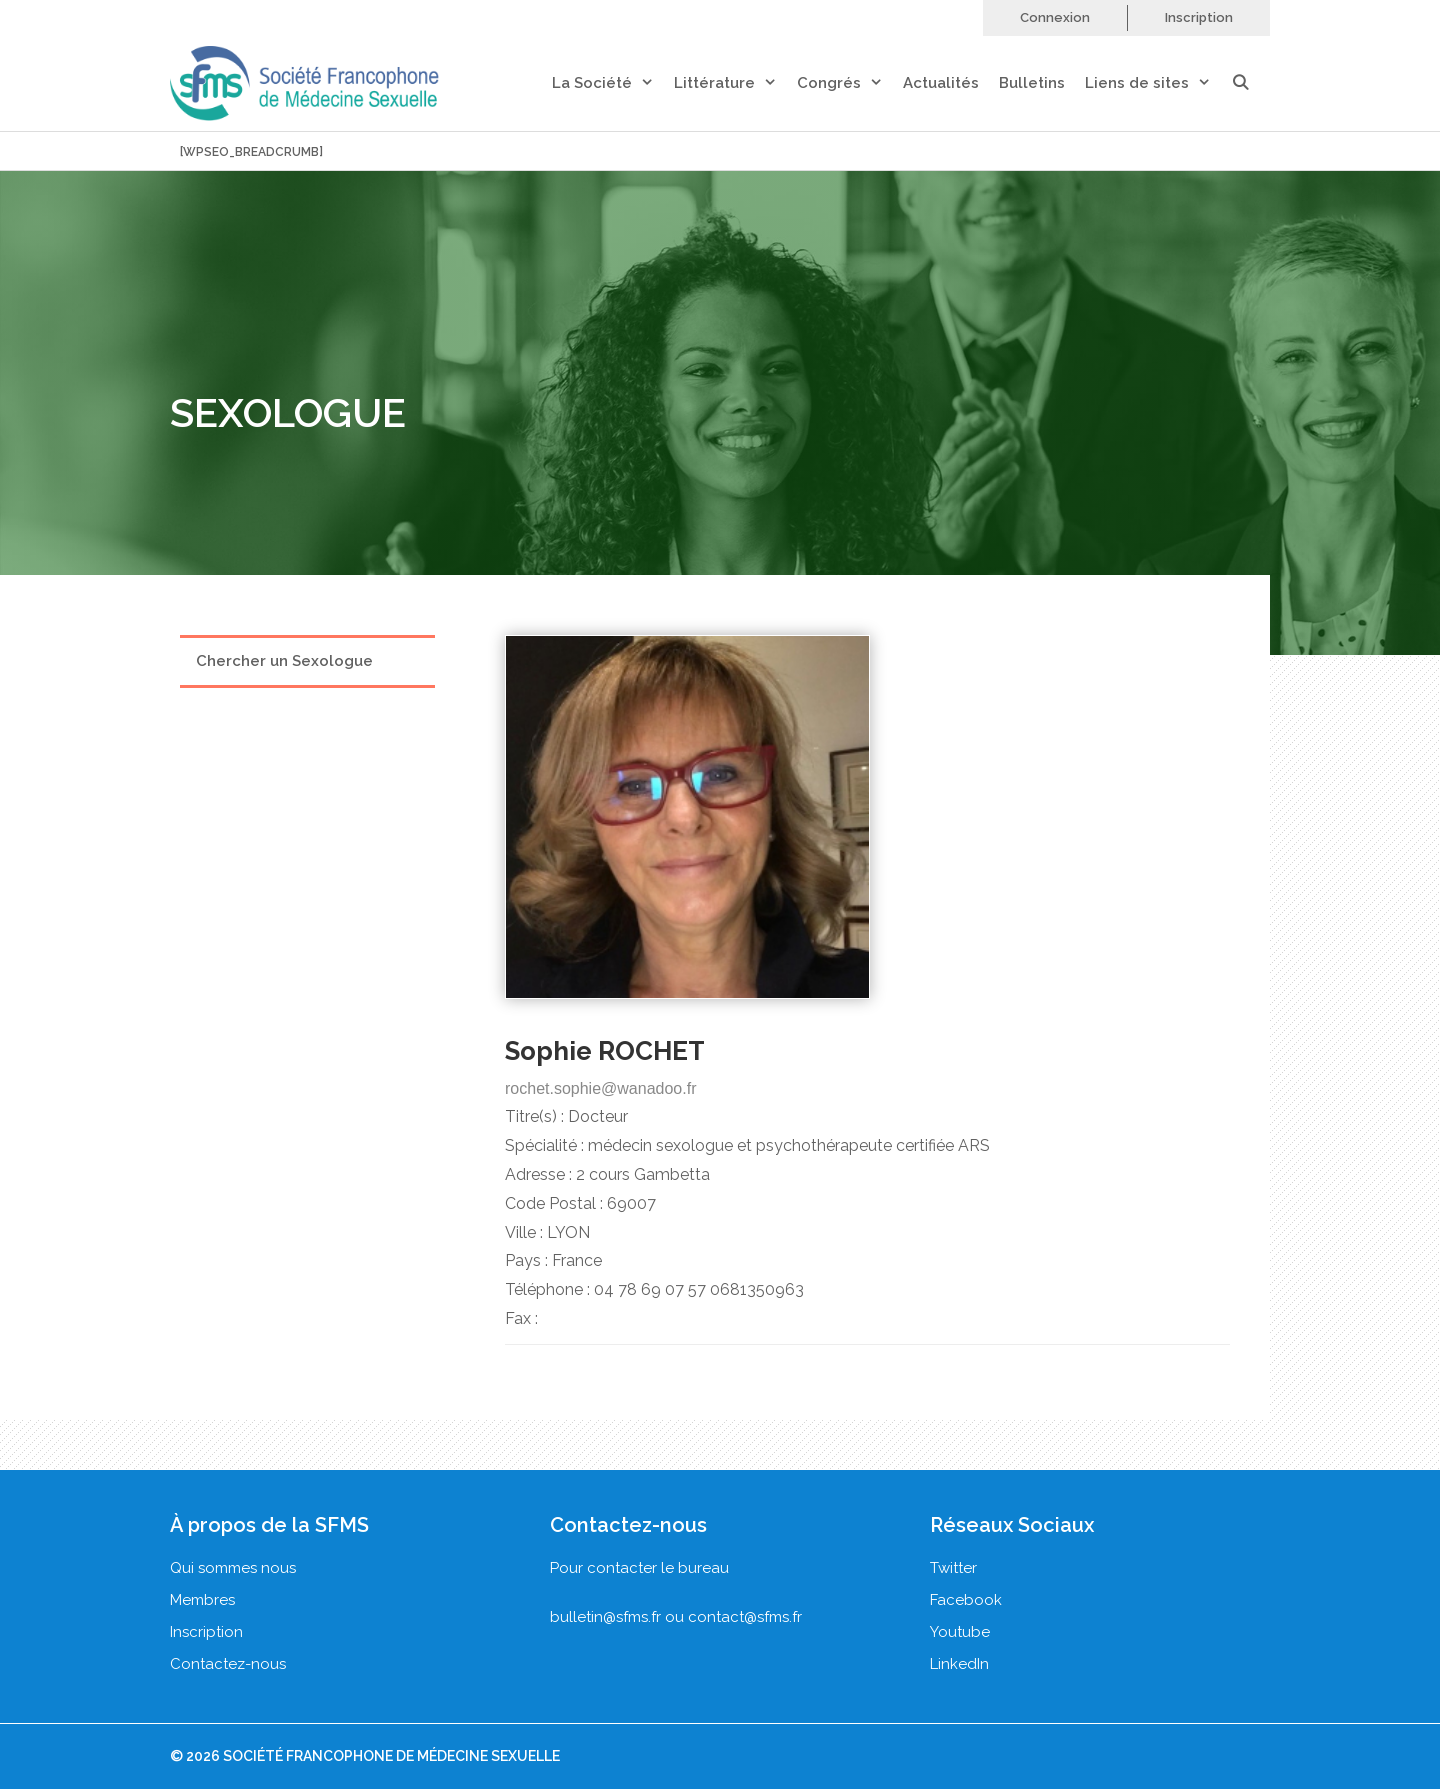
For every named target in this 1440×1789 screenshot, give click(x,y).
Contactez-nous (228, 1664)
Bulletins (1032, 83)
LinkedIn (959, 1664)
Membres (202, 1600)
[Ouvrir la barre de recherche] (1250, 83)
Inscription (1199, 17)
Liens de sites (1158, 83)
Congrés (850, 83)
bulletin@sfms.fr (605, 1617)
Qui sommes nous (233, 1568)
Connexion (1055, 17)
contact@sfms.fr (745, 1617)
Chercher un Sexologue (284, 661)
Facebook (966, 1600)
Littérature (735, 83)
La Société (613, 83)
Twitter (953, 1568)
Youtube (960, 1632)
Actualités (941, 83)
